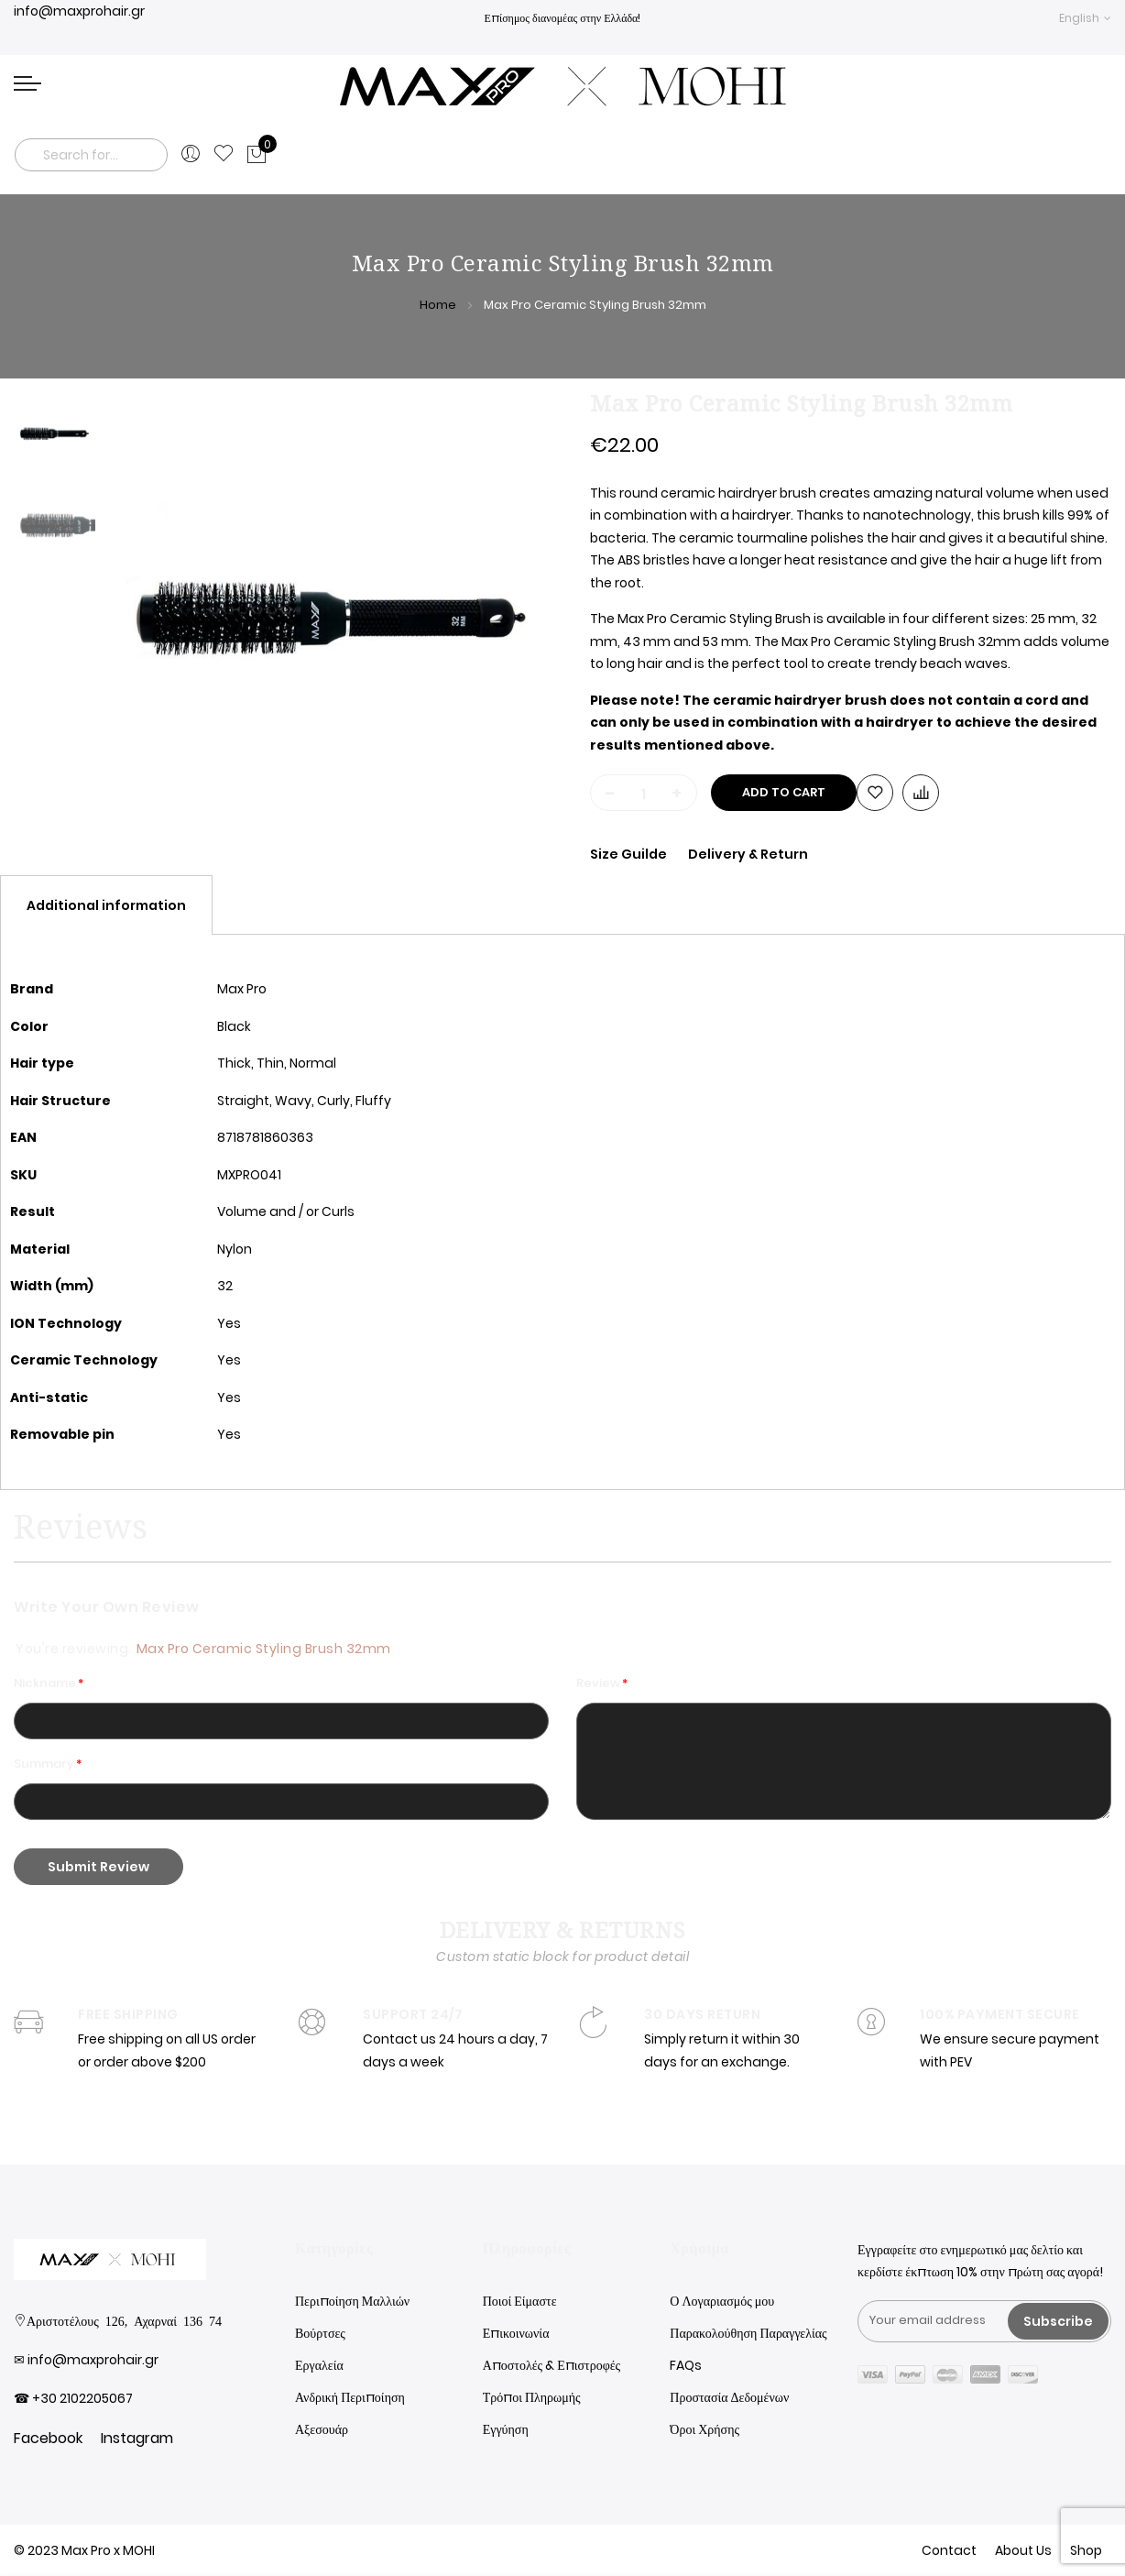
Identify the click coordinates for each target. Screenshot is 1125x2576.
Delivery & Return (748, 854)
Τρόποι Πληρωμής (532, 2397)
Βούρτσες (320, 2333)
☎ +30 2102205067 (73, 2398)
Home (438, 304)
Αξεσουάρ (321, 2429)
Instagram (137, 2438)
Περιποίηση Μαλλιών (352, 2301)
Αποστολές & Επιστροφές (551, 2365)
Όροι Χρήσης (704, 2429)
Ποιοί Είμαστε (520, 2301)
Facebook (48, 2438)
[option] (55, 433)
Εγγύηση (506, 2429)
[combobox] (91, 154)
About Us (1023, 2550)
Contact (949, 2550)
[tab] (106, 905)
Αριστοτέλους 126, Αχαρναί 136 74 (124, 2320)
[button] (1085, 18)
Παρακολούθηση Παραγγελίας (748, 2333)
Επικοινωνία (516, 2333)
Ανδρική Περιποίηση (350, 2397)
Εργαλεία (319, 2365)
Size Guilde (630, 854)
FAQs (686, 2365)
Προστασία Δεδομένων (729, 2397)
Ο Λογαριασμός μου (722, 2301)
